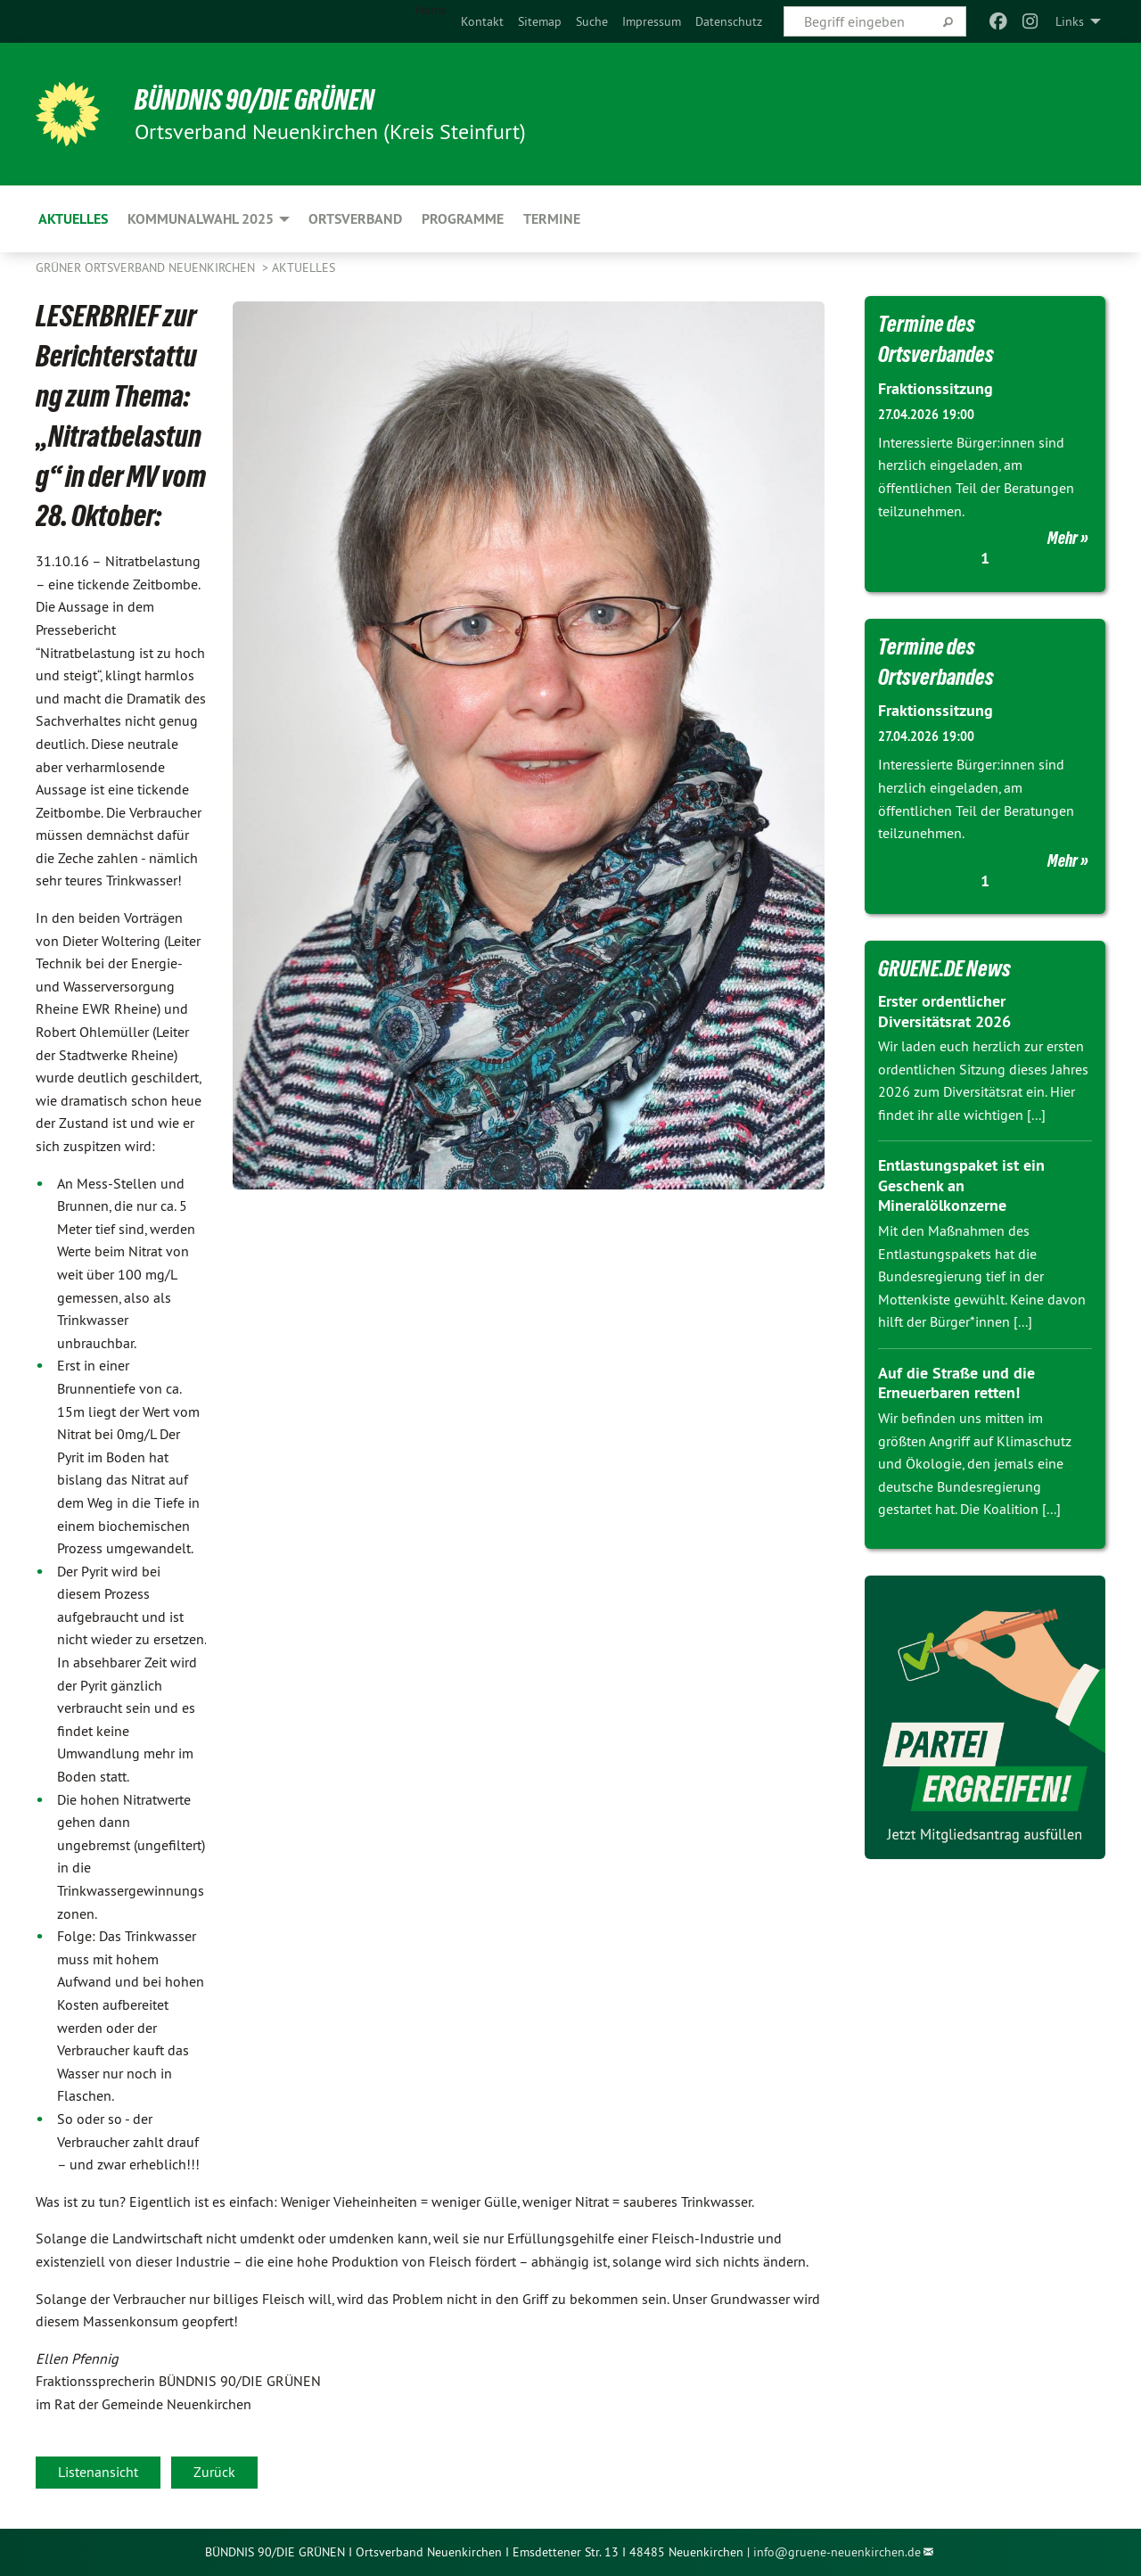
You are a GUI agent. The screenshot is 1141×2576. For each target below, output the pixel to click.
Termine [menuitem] (551, 219)
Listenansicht (98, 2472)
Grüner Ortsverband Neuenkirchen (147, 267)
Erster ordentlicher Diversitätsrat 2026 (944, 1011)
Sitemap (540, 21)
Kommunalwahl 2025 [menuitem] (200, 219)
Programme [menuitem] (463, 219)
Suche (592, 21)
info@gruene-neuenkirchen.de (837, 2552)
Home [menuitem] (431, 10)
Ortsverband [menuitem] (355, 219)
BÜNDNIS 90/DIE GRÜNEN (255, 100)
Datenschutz (728, 21)
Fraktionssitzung (935, 388)
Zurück (214, 2472)
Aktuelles (303, 267)
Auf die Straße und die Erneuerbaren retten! (956, 1382)
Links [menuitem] (1069, 21)
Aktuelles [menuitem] (73, 219)
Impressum (651, 21)
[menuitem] (482, 21)
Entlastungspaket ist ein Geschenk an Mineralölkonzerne (961, 1185)
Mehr (1062, 538)
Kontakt (482, 21)
